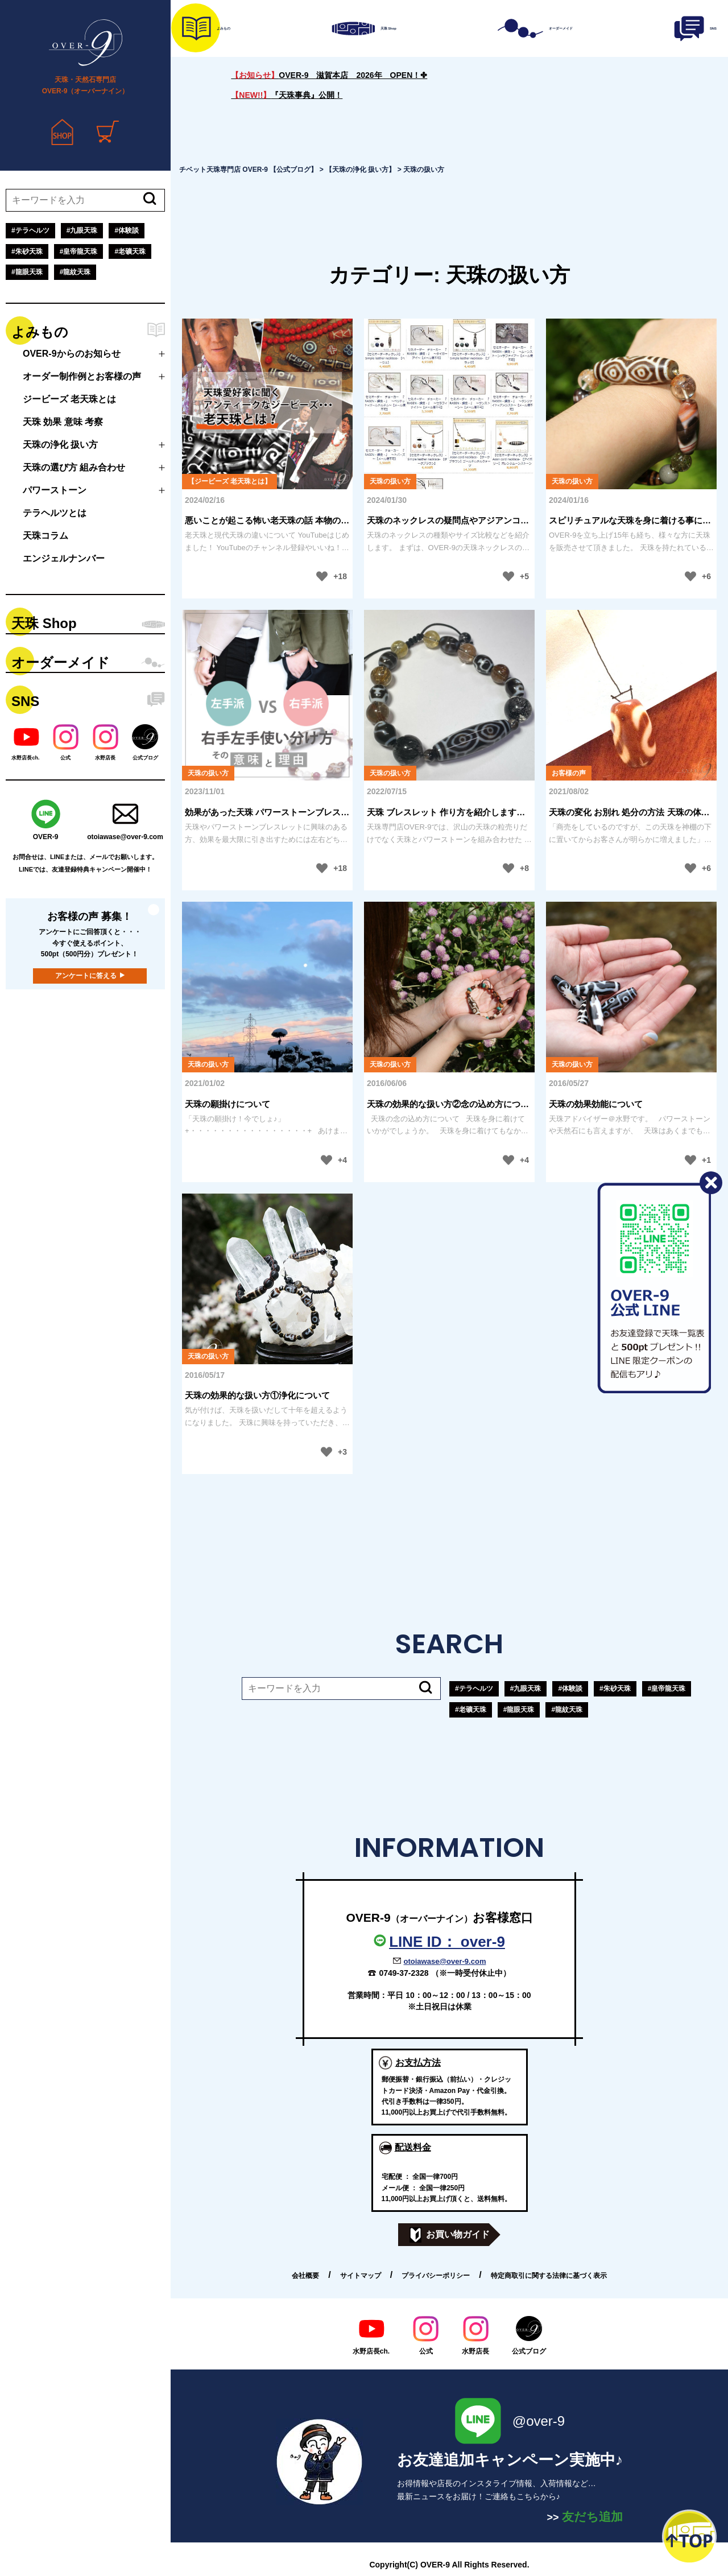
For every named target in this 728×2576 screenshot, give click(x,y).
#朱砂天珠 (27, 251)
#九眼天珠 (82, 230)
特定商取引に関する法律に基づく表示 (549, 2276)
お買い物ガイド (450, 2235)
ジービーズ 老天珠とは (69, 399)
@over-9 (510, 2421)
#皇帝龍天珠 (79, 251)
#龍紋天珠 (75, 272)
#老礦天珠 (130, 251)
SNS (25, 701)
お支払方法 (418, 2062)
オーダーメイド (60, 662)
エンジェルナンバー (64, 558)
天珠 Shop (44, 623)
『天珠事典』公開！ (286, 95)
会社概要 (305, 2276)
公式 (425, 2335)
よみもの (39, 332)
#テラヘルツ (30, 230)
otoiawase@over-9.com (445, 1961)
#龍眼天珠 (27, 272)
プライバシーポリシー (436, 2276)
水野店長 (475, 2335)
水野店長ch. (371, 2335)
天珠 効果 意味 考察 (63, 422)
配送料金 (413, 2147)
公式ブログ (529, 2335)
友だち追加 (585, 2516)
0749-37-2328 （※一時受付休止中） (444, 1973)
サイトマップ (360, 2276)
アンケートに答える (86, 976)
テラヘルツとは (54, 513)
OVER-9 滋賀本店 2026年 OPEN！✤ (329, 75)
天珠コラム (45, 535)
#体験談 (126, 230)
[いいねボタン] (321, 576)
